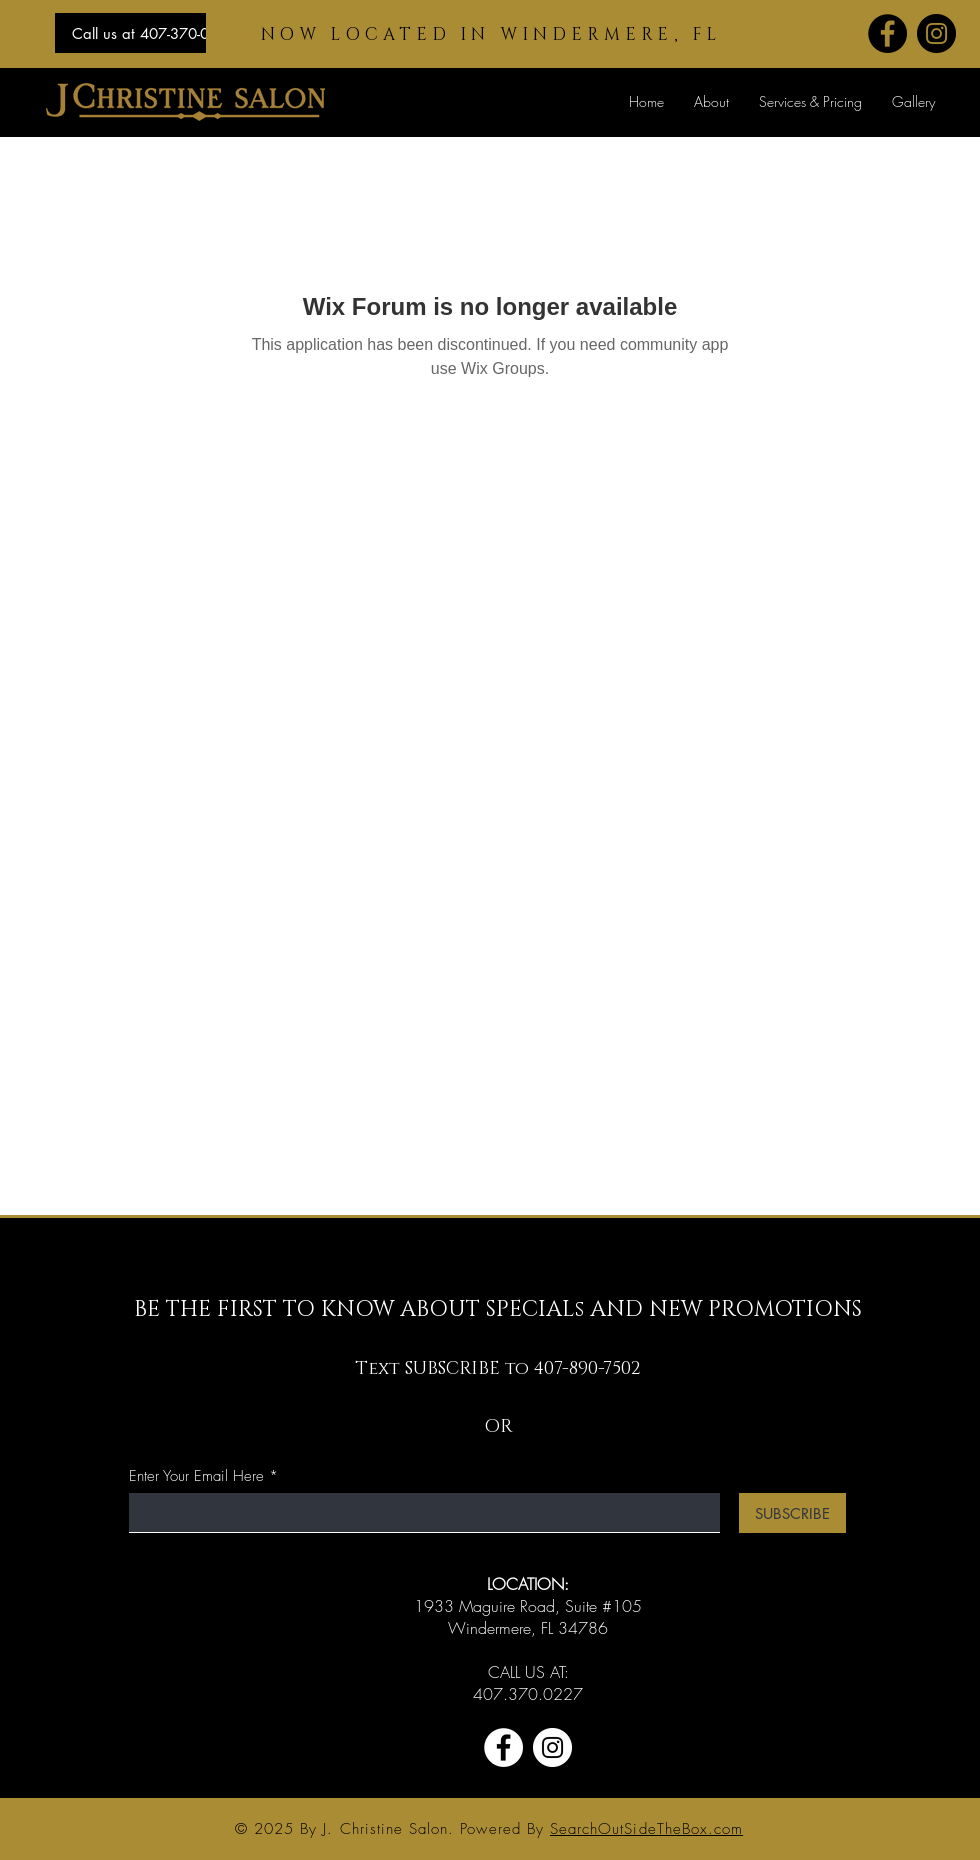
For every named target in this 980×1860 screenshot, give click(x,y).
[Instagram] (936, 33)
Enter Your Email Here (196, 1476)
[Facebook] (887, 33)
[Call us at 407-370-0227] (154, 33)
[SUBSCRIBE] (792, 1513)
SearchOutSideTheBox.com (646, 1829)
